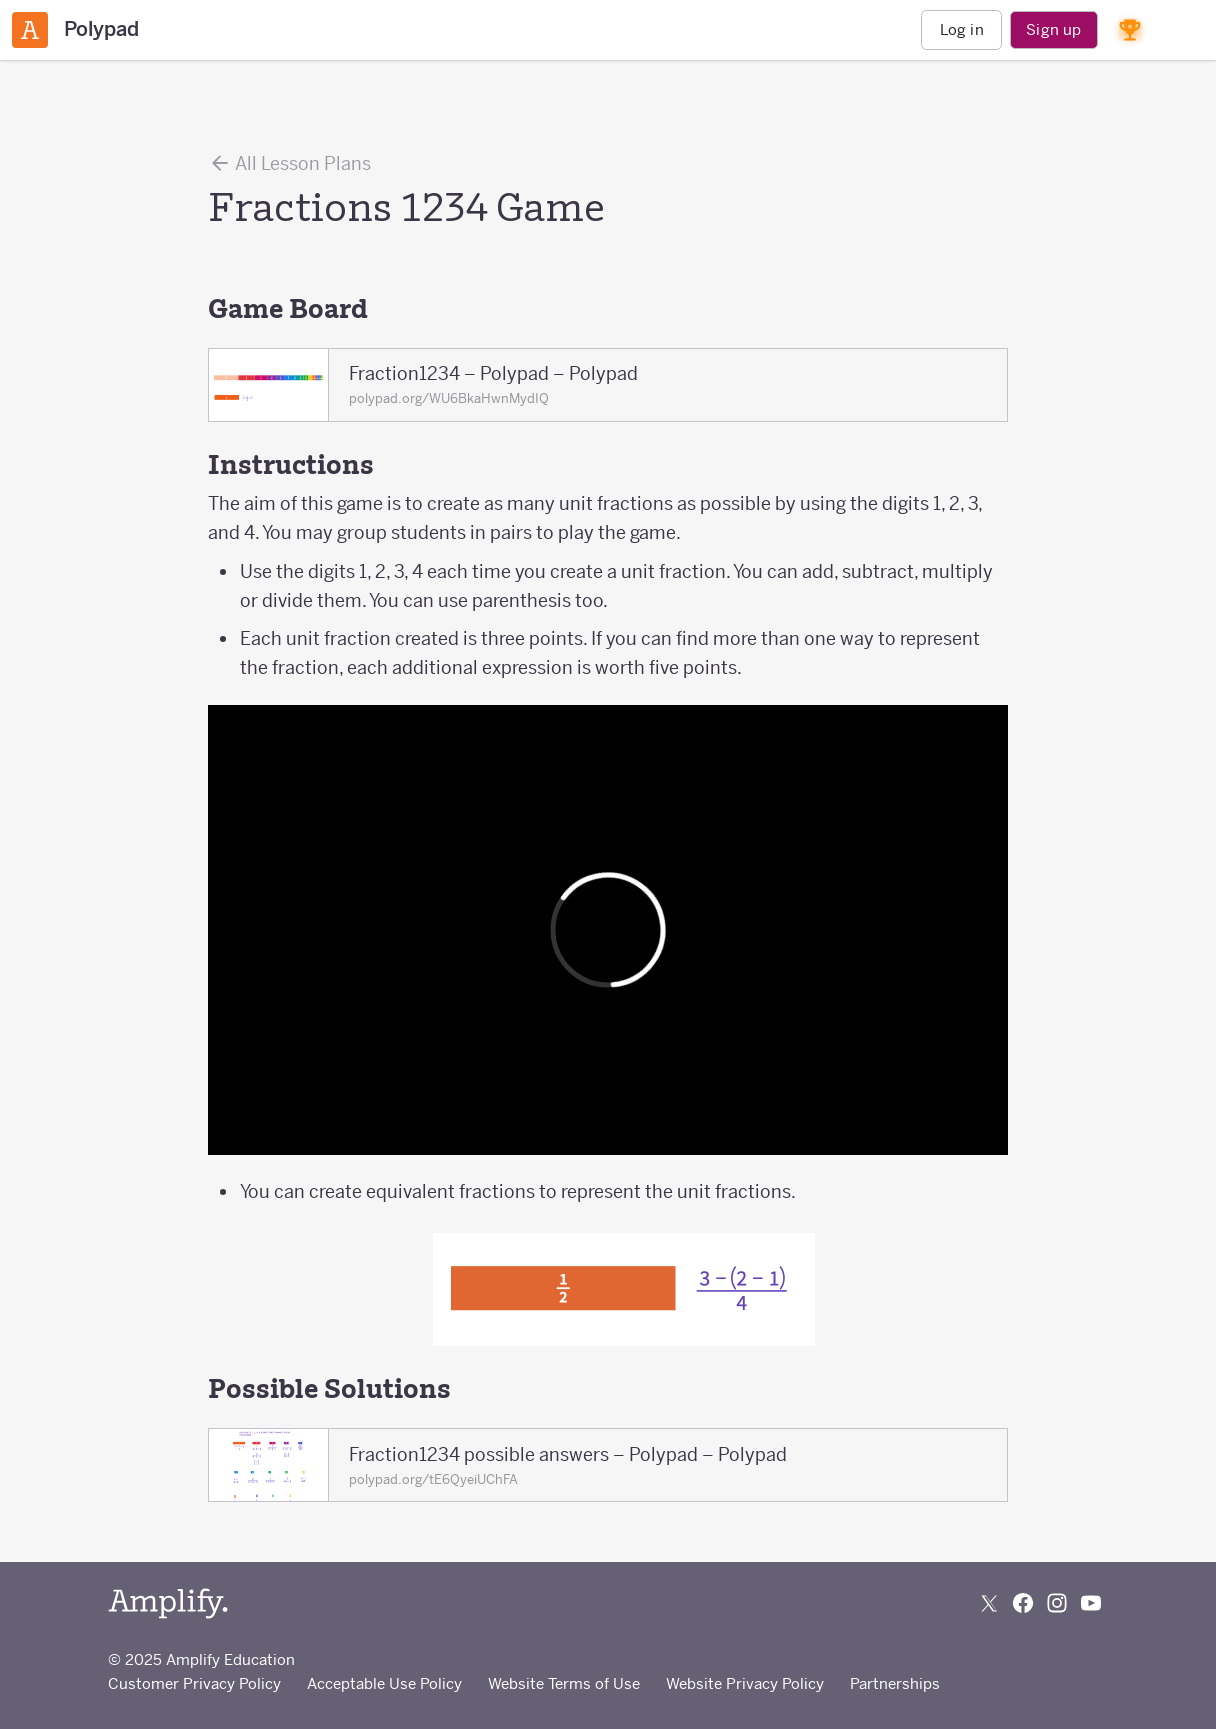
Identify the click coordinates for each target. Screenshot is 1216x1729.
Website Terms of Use (564, 1683)
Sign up (1053, 29)
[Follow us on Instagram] (1057, 1603)
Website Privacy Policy (745, 1683)
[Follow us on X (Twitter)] (989, 1603)
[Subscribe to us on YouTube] (1091, 1603)
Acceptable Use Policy (384, 1683)
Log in (962, 29)
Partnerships (895, 1683)
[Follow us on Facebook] (1023, 1603)
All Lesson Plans (289, 163)
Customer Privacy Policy (194, 1683)
